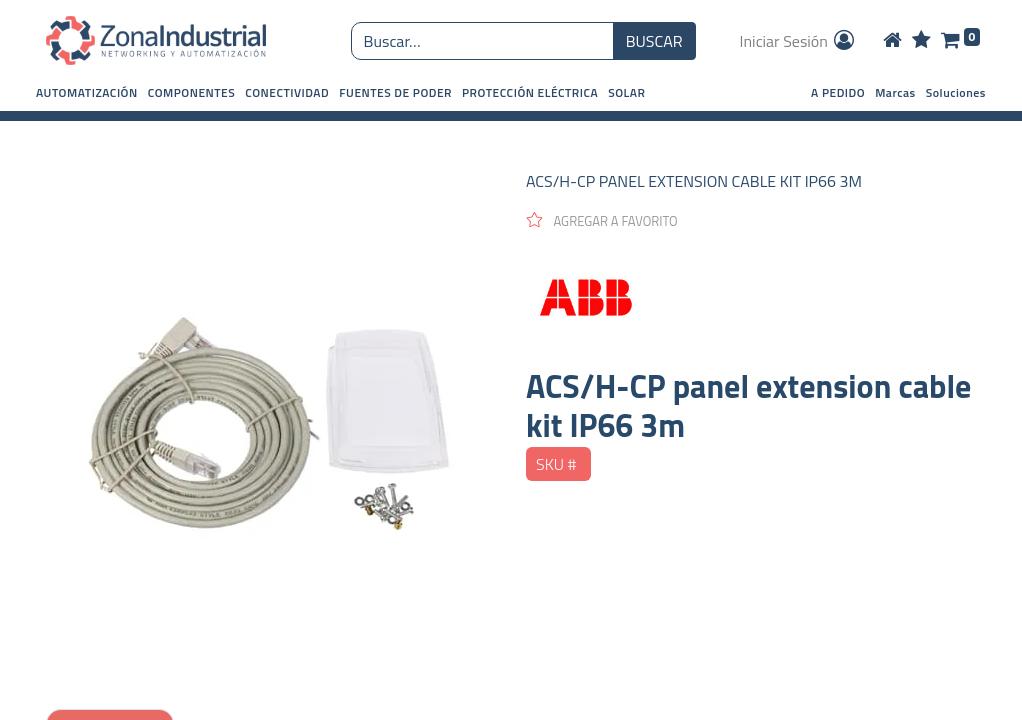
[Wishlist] (921, 41)
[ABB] (751, 299)
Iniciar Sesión (799, 41)
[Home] (892, 41)
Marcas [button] (895, 92)
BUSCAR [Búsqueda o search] (654, 41)
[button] (87, 93)
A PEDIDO (838, 92)
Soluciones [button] (956, 92)
